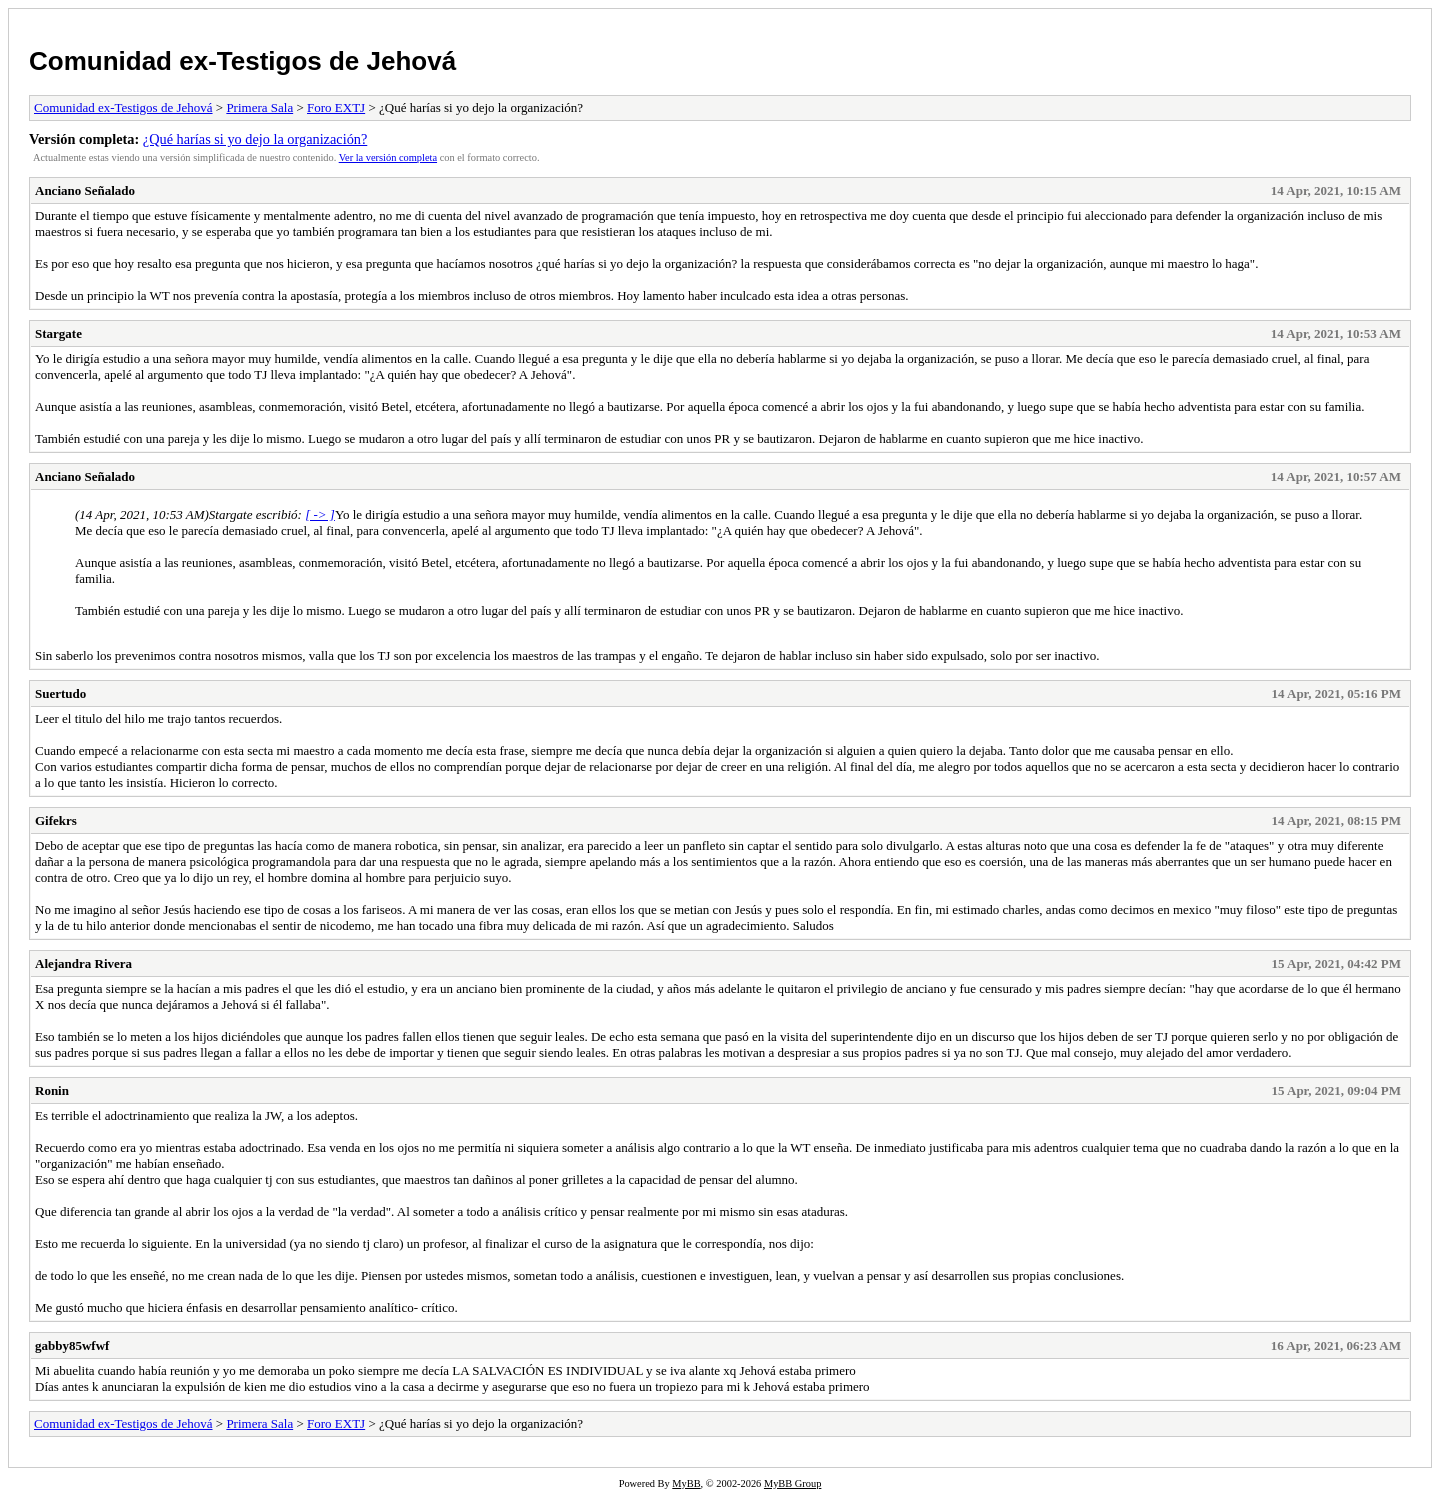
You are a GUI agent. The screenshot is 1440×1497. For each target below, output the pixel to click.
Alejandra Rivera (83, 963)
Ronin (52, 1090)
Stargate (58, 333)
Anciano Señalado (85, 190)
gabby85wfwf (72, 1345)
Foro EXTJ (336, 107)
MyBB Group (792, 1483)
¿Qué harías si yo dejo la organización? (255, 139)
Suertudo (60, 693)
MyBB (686, 1483)
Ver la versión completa (388, 157)
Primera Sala (259, 107)
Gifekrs (56, 820)
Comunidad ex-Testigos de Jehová (242, 61)
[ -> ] (320, 514)
